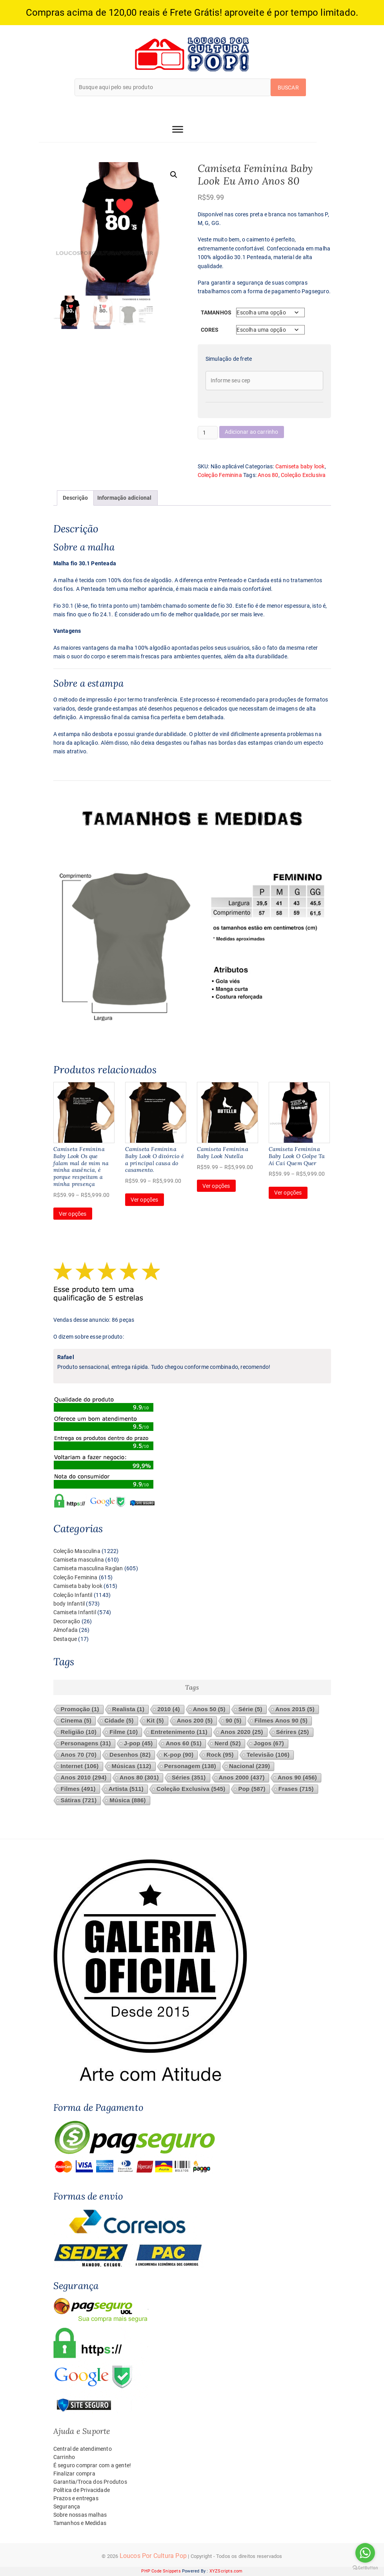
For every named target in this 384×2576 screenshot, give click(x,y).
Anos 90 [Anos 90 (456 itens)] (297, 1777)
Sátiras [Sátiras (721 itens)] (79, 1800)
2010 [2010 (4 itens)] (168, 1709)
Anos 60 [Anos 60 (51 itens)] (184, 1743)
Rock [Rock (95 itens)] (219, 1755)
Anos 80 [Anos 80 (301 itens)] (139, 1777)
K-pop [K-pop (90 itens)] (178, 1755)
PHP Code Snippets (160, 2571)
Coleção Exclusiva (303, 475)
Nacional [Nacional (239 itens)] (249, 1766)
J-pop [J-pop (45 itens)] (138, 1743)
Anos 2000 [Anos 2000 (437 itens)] (242, 1777)
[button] (174, 175)
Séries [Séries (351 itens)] (189, 1777)
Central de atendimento (82, 2449)
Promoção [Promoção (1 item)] (80, 1709)
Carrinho (64, 2457)
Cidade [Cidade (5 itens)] (119, 1720)
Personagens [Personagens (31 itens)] (86, 1743)
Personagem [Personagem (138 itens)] (190, 1766)
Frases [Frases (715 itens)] (296, 1789)
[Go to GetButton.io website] (365, 2568)
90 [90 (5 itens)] (233, 1720)
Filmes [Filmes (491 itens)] (78, 1789)
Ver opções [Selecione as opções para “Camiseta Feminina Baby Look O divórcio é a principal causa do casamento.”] (144, 1200)
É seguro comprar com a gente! (92, 2465)
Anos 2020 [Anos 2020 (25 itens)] (241, 1732)
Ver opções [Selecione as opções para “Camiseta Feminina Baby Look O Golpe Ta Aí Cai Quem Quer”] (288, 1193)
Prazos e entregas (75, 2498)
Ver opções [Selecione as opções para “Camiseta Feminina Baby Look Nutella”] (216, 1186)
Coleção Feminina (220, 475)
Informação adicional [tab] (124, 498)
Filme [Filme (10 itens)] (123, 1732)
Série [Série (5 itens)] (250, 1709)
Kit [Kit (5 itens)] (155, 1720)
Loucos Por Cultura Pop (153, 2556)
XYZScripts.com (226, 2571)
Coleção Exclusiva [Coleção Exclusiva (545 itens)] (191, 1789)
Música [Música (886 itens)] (127, 1800)
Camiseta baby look (300, 466)
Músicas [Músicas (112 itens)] (131, 1766)
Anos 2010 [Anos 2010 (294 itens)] (84, 1777)
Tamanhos (216, 312)
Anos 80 (268, 475)
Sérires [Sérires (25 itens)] (292, 1732)
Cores (210, 330)
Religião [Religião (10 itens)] (79, 1732)
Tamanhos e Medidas (80, 2523)
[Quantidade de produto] (208, 432)
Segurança (66, 2506)
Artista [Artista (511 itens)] (126, 1789)
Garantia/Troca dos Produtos (90, 2482)
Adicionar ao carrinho (251, 432)
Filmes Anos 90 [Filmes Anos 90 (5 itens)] (281, 1720)
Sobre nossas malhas (80, 2515)
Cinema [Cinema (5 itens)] (76, 1720)
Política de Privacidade (81, 2490)
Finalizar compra (74, 2473)
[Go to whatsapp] (365, 2553)
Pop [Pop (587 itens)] (251, 1789)
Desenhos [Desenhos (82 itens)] (130, 1755)
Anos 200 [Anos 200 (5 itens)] (195, 1720)
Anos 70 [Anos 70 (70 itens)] (79, 1755)
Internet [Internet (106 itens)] (80, 1766)
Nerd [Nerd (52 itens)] (228, 1743)
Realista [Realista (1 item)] (128, 1709)
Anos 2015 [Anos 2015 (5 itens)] (295, 1709)
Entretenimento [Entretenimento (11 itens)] (179, 1732)
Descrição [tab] (75, 498)
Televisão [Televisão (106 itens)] (268, 1755)
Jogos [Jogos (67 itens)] (269, 1743)
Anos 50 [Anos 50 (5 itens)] (209, 1709)
